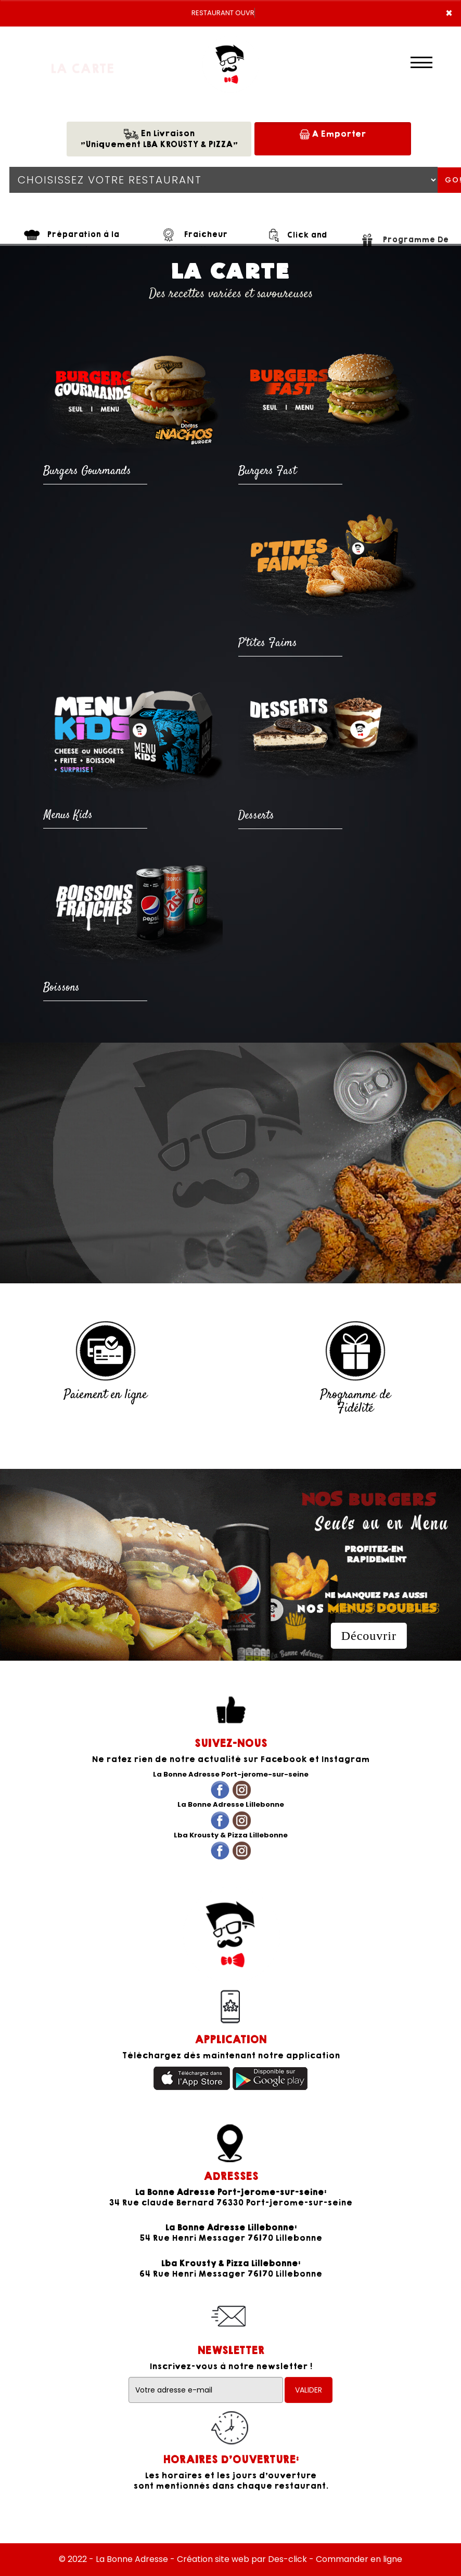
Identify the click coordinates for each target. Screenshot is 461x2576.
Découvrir (368, 1635)
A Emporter (333, 134)
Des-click (287, 2559)
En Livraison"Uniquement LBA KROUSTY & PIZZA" (159, 138)
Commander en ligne (359, 2559)
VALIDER (308, 2390)
